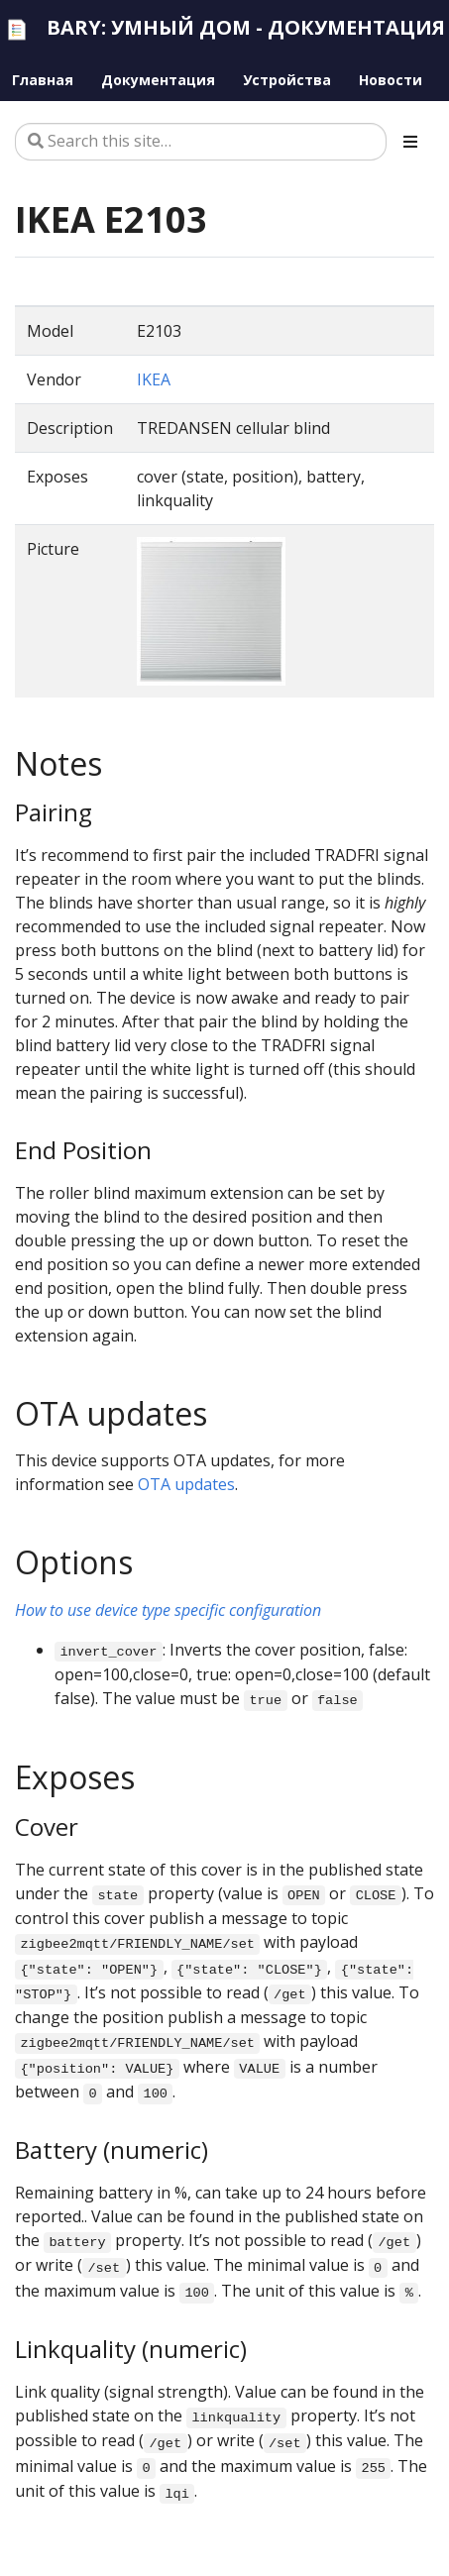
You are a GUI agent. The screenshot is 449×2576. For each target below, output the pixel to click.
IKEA (153, 379)
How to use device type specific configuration (168, 1610)
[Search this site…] (201, 142)
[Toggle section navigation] (410, 142)
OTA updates (186, 1484)
